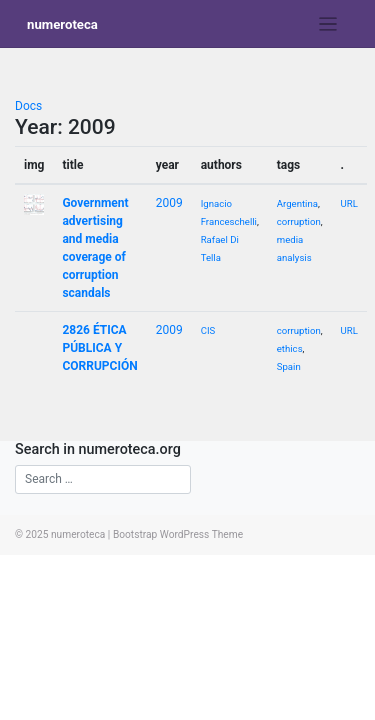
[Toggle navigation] (328, 24)
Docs (28, 106)
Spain (289, 366)
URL (349, 203)
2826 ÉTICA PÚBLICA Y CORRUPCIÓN (99, 348)
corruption (299, 221)
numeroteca (62, 24)
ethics (290, 348)
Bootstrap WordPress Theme (178, 534)
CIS (208, 330)
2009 (169, 203)
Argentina (297, 203)
